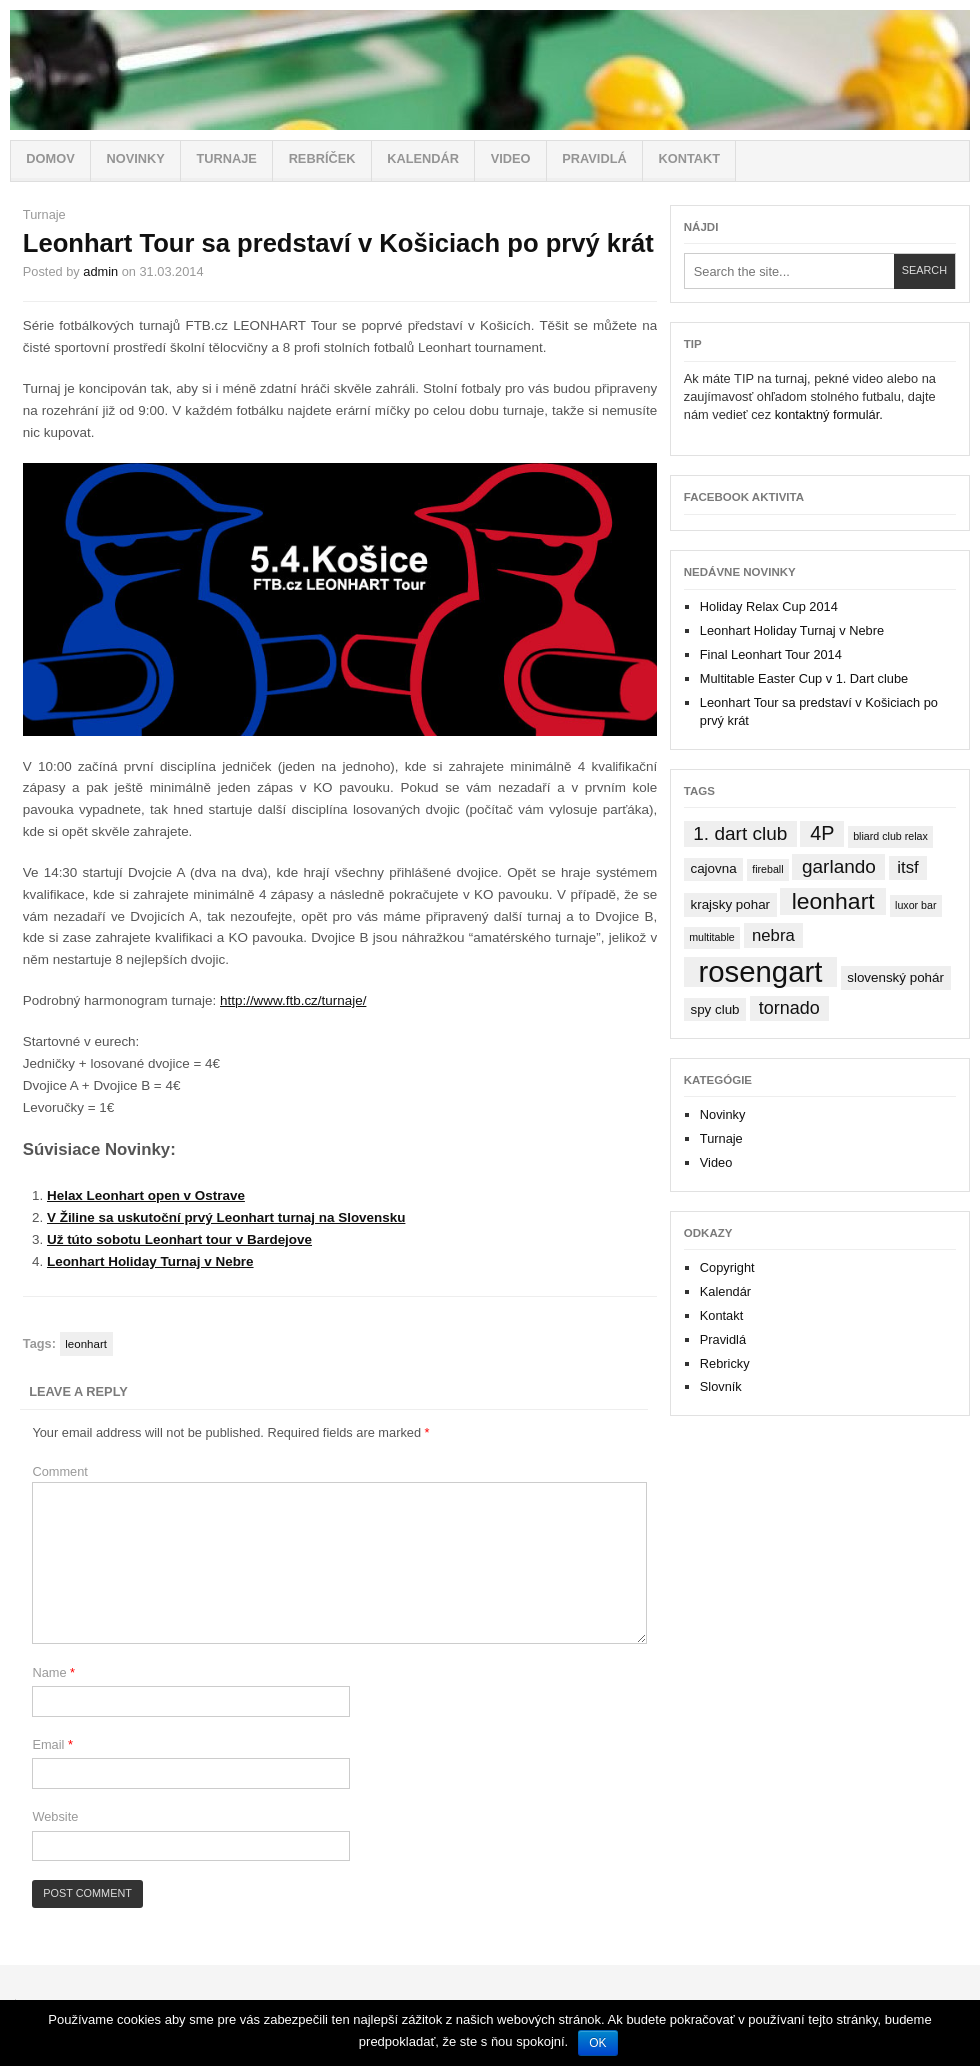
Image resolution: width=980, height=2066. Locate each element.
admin (100, 271)
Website (55, 1816)
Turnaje (226, 158)
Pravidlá (594, 158)
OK (597, 2043)
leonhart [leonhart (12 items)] (833, 901)
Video (511, 158)
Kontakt (689, 158)
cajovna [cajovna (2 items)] (713, 868)
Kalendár (423, 158)
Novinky (135, 158)
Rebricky (725, 1363)
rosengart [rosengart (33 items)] (760, 972)
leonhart (86, 1344)
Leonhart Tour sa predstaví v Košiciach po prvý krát (338, 243)
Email (52, 1744)
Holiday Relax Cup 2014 (769, 606)
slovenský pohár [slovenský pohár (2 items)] (895, 977)
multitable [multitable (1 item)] (712, 937)
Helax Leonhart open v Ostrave (146, 1195)
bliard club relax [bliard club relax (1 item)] (890, 836)
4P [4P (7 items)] (822, 833)
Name (53, 1672)
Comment (59, 1471)
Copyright (727, 1267)
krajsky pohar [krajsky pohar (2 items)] (730, 904)
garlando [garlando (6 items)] (839, 866)
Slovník (721, 1386)
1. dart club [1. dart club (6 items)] (740, 833)
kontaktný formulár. (829, 414)
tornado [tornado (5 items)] (789, 1008)
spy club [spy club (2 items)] (714, 1009)
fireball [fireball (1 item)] (767, 869)
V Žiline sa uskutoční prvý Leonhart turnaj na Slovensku (226, 1217)
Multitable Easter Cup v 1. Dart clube (804, 678)
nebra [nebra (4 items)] (773, 935)
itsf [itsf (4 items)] (907, 867)
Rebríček (322, 158)
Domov (50, 158)
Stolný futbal (490, 70)
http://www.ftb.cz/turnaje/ (293, 1000)
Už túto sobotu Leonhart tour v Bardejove (179, 1239)
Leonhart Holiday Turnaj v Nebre (150, 1261)
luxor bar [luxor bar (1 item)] (915, 905)
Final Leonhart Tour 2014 (771, 654)
